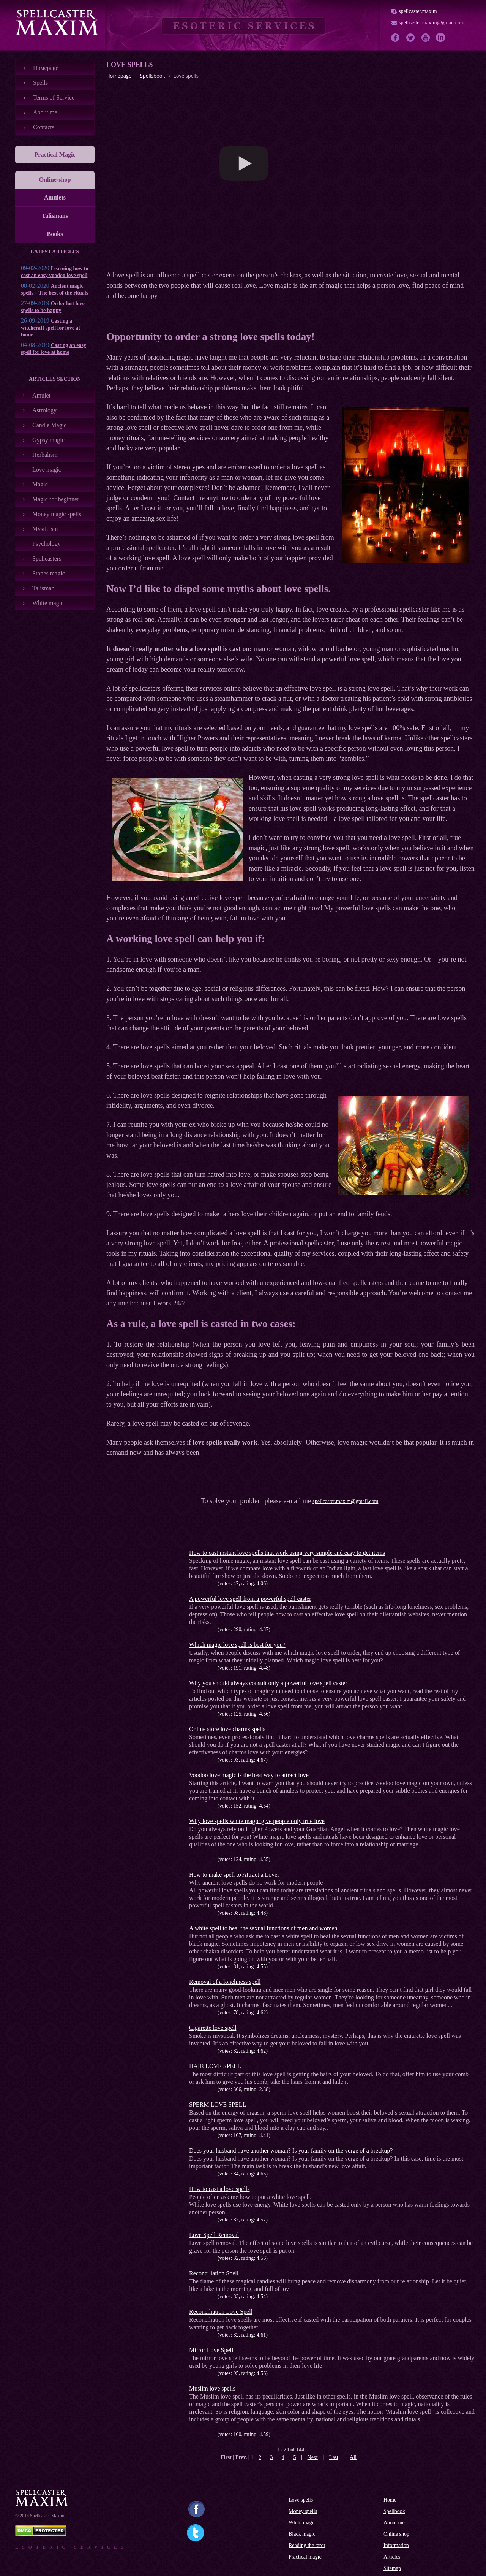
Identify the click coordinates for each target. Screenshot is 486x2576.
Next (313, 2457)
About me (45, 112)
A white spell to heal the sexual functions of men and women (263, 1928)
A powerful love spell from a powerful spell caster (250, 1598)
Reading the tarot (307, 2545)
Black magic (302, 2534)
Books (55, 234)
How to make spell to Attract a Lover (234, 1874)
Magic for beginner (55, 499)
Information (396, 2545)
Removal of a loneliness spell (224, 1982)
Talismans (55, 215)
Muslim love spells (212, 2388)
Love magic (46, 469)
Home (389, 2500)
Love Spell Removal (214, 2235)
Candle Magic (49, 425)
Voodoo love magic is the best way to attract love (249, 1775)
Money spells (303, 2511)
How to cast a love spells (219, 2189)
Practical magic (305, 2557)
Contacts (43, 127)
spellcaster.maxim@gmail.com (431, 22)
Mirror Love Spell (211, 2350)
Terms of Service (53, 97)
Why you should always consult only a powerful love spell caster (268, 1683)
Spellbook (394, 2511)
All (353, 2457)
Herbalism (45, 455)
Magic (40, 484)
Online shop (396, 2534)
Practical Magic (55, 154)
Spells (40, 82)
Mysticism (45, 529)
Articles (391, 2557)
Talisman (43, 588)
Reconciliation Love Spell (220, 2311)
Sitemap (392, 2568)
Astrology (44, 410)
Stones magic (48, 573)
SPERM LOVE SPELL (217, 2104)
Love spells (301, 2500)
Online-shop (55, 179)
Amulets (55, 197)
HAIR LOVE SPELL (215, 2066)
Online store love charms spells (227, 1729)
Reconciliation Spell (213, 2273)
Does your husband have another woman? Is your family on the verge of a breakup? (291, 2150)
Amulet (41, 395)
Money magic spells (56, 514)
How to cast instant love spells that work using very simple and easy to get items (287, 1552)
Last (333, 2457)
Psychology (46, 543)
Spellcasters (46, 558)
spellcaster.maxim (418, 11)
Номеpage (45, 68)
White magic (47, 603)
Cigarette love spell (212, 2028)
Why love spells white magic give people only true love (257, 1821)
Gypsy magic (48, 440)
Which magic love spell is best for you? (237, 1644)
